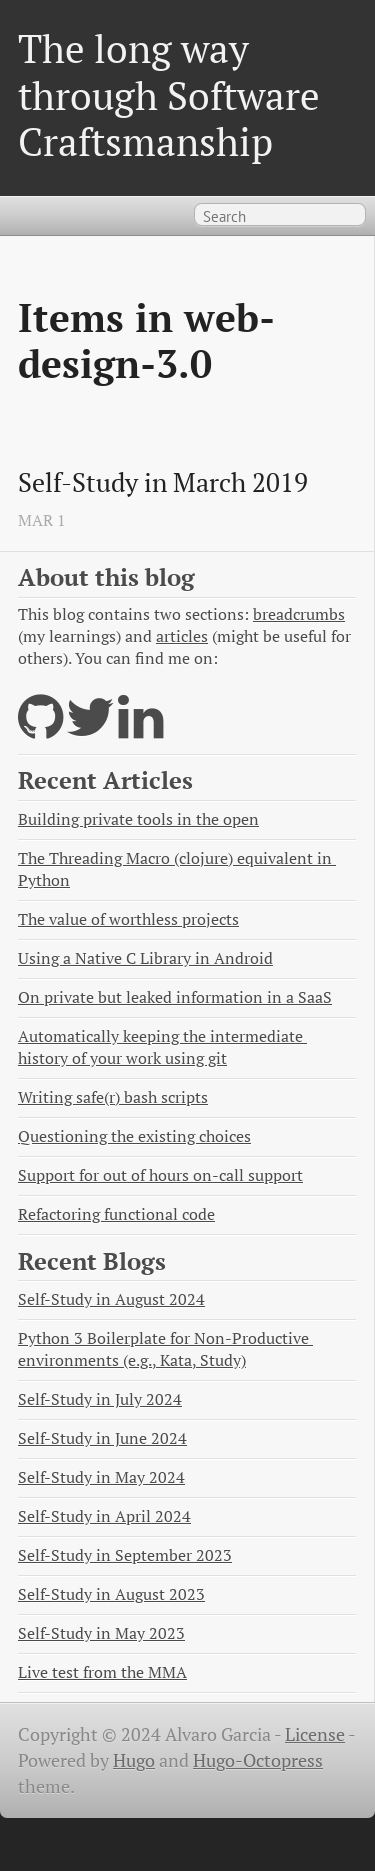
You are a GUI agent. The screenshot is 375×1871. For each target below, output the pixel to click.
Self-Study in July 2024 (100, 1399)
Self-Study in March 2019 (163, 483)
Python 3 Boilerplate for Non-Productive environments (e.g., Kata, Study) (165, 1349)
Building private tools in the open (138, 819)
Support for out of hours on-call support (160, 1175)
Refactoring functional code (116, 1214)
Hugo (134, 1760)
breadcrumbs (299, 614)
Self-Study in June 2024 (102, 1438)
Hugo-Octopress (258, 1760)
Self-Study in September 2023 (125, 1555)
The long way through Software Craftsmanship (169, 95)
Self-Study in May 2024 (101, 1477)
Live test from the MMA (102, 1672)
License (315, 1734)
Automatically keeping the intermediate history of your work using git (162, 1047)
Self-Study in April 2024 (104, 1516)
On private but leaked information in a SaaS (175, 997)
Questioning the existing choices (134, 1136)
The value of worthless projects (128, 919)
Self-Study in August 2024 (111, 1299)
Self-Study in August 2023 (111, 1594)
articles (182, 636)
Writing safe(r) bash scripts (113, 1097)
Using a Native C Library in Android (145, 958)
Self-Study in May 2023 (101, 1633)
